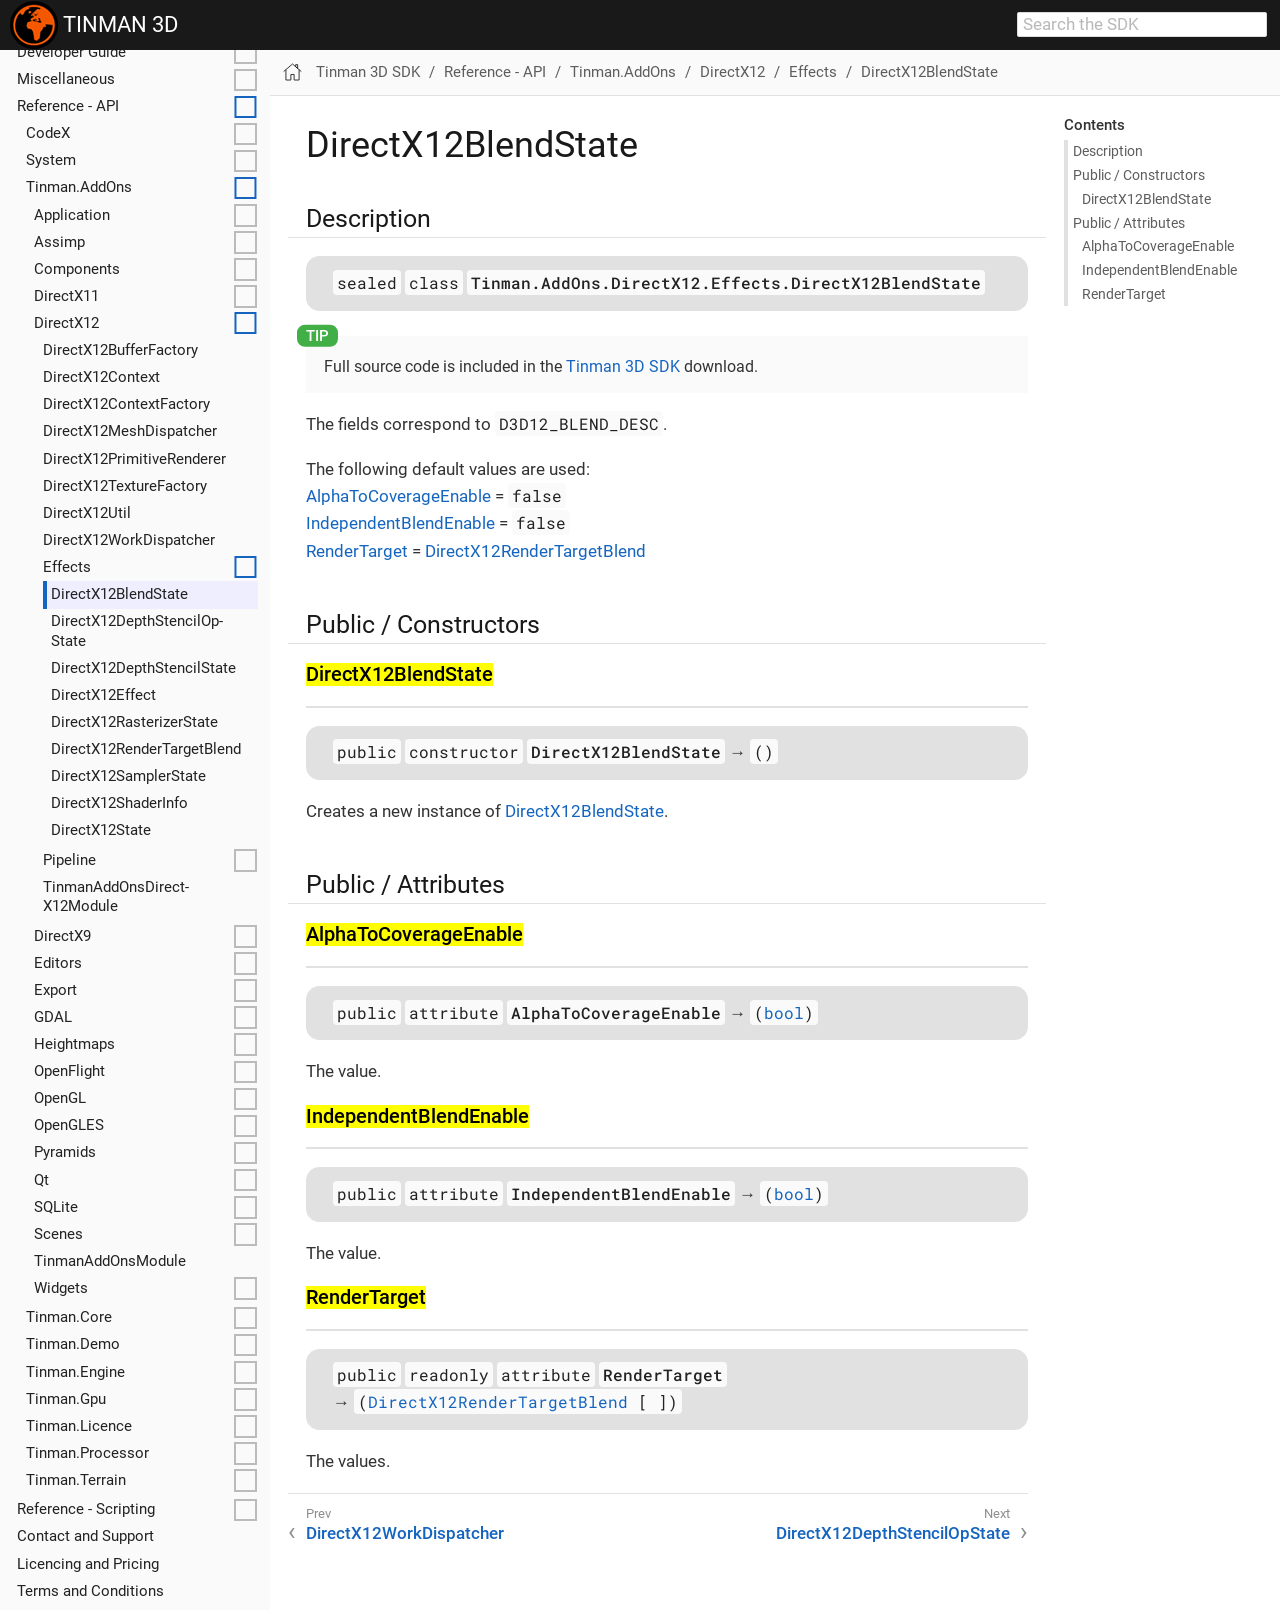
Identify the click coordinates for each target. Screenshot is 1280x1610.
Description (1108, 151)
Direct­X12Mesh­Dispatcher (130, 431)
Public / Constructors (1139, 175)
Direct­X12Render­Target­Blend (146, 749)
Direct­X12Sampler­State (128, 776)
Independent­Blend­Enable (1159, 270)
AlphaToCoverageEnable (398, 496)
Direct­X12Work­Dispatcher (129, 540)
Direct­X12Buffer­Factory (120, 350)
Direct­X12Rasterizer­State (134, 722)
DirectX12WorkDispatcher (405, 1533)
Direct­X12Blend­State (119, 594)
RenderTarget (357, 551)
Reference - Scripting (86, 1509)
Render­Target (1124, 294)
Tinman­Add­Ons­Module (110, 1261)
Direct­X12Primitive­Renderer (134, 459)
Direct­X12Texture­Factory (125, 486)
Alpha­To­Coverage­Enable (1158, 246)
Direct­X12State (101, 830)
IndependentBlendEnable (400, 523)
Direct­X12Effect (103, 695)
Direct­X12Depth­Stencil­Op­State (137, 630)
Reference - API (68, 106)
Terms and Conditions (90, 1591)
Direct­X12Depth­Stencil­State (143, 668)
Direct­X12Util (87, 513)
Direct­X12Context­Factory (126, 404)
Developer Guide (71, 52)
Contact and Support (85, 1536)
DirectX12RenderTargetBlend (535, 551)
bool (784, 1012)
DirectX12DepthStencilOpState (893, 1533)
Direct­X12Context (101, 377)
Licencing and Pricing (88, 1564)
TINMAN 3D (94, 25)
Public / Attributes (1129, 223)
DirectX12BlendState (929, 72)
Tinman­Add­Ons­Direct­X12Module (116, 896)
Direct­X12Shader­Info (119, 803)
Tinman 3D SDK (368, 72)
